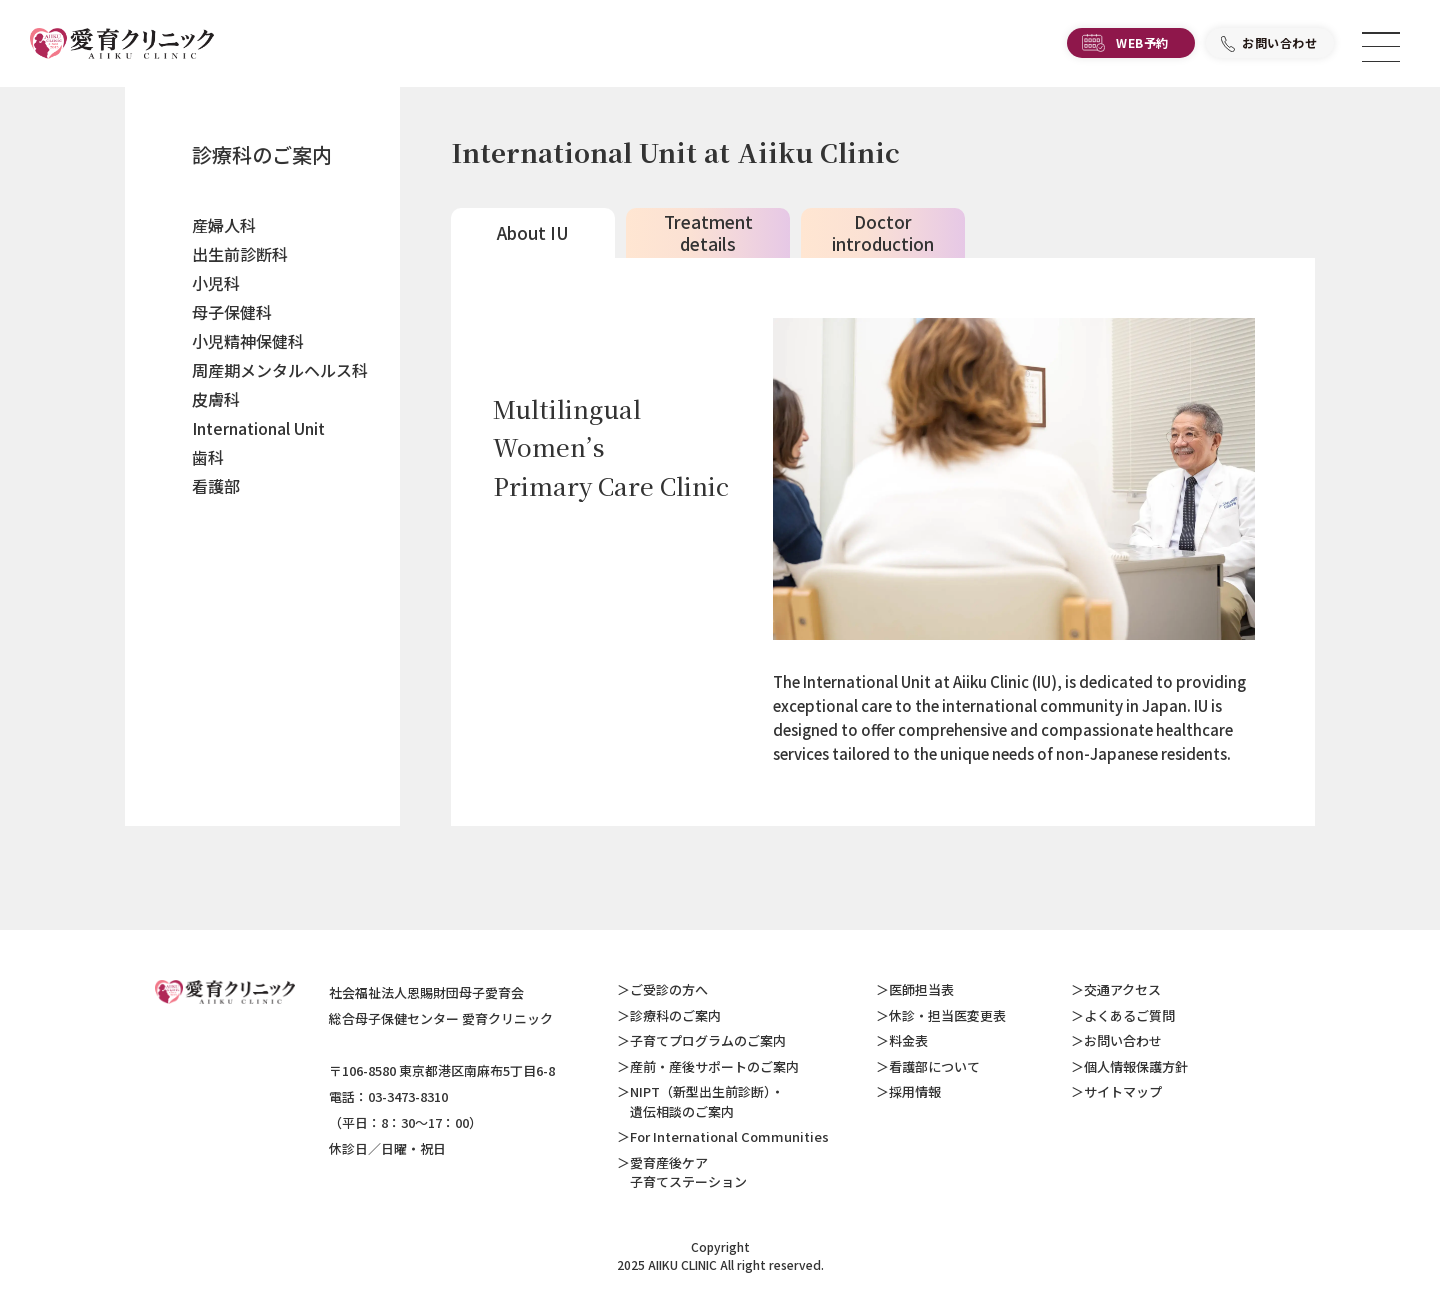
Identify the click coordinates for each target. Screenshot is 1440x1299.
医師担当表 (921, 989)
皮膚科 (216, 399)
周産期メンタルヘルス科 (280, 370)
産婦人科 (224, 225)
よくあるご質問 (1129, 1015)
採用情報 (915, 1091)
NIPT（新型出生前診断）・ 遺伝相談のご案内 (700, 1101)
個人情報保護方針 (1136, 1066)
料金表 (908, 1040)
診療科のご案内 (262, 154)
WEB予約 (1142, 45)
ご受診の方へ (669, 989)
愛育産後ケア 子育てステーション (682, 1172)
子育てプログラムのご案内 (708, 1040)
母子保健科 (232, 312)
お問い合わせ (1280, 45)
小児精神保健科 (248, 341)
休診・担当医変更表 (947, 1015)
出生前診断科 (240, 254)
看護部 (216, 486)
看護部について (934, 1066)
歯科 (208, 457)
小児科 (216, 283)
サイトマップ (1123, 1091)
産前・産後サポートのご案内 (714, 1066)
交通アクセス (1122, 989)
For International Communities (729, 1136)
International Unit (258, 428)
